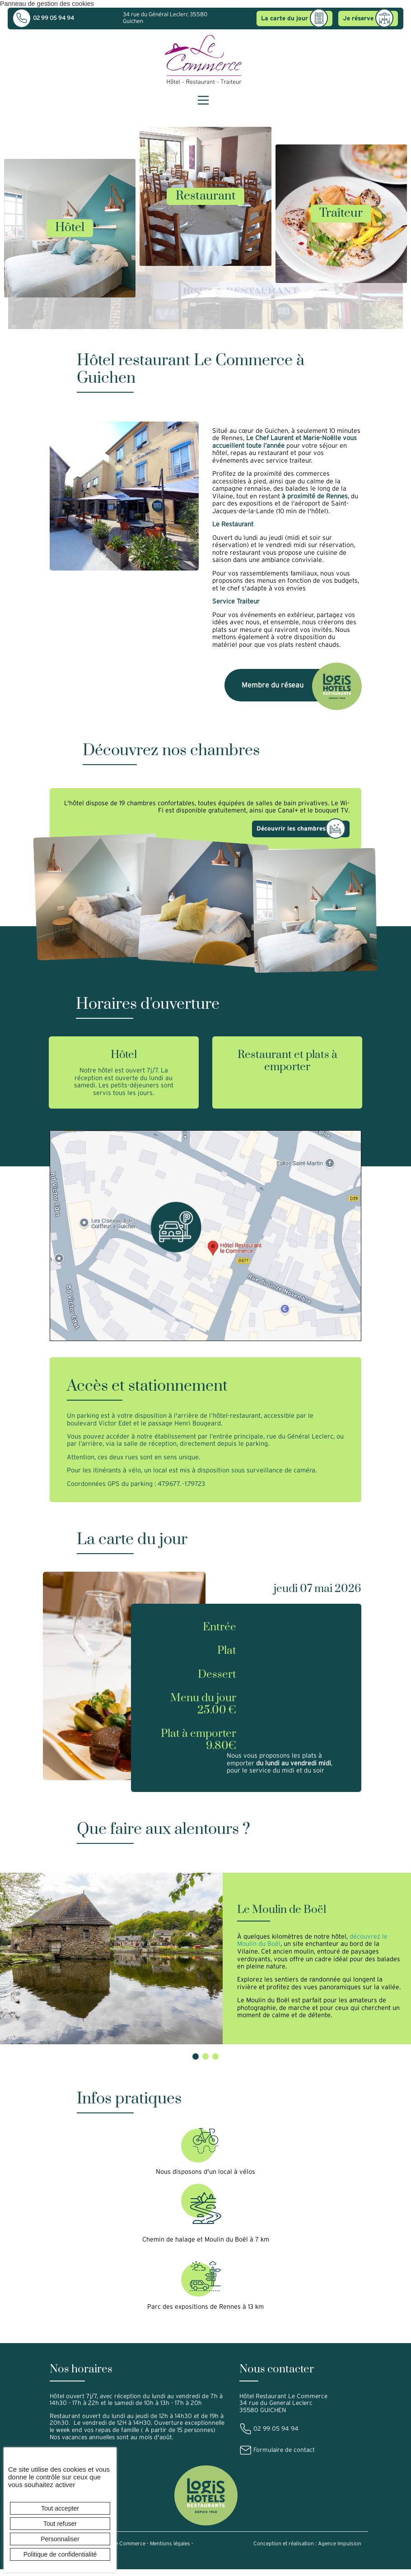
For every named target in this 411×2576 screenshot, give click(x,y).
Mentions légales (170, 2551)
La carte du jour (293, 19)
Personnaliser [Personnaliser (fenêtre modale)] (60, 2539)
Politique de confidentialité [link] (60, 2554)
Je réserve (367, 19)
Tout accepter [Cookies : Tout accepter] (60, 2508)
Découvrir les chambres (300, 829)
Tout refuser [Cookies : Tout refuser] (60, 2523)
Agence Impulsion (339, 2551)
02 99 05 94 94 (44, 18)
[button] (195, 2064)
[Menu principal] (203, 100)
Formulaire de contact (277, 2458)
